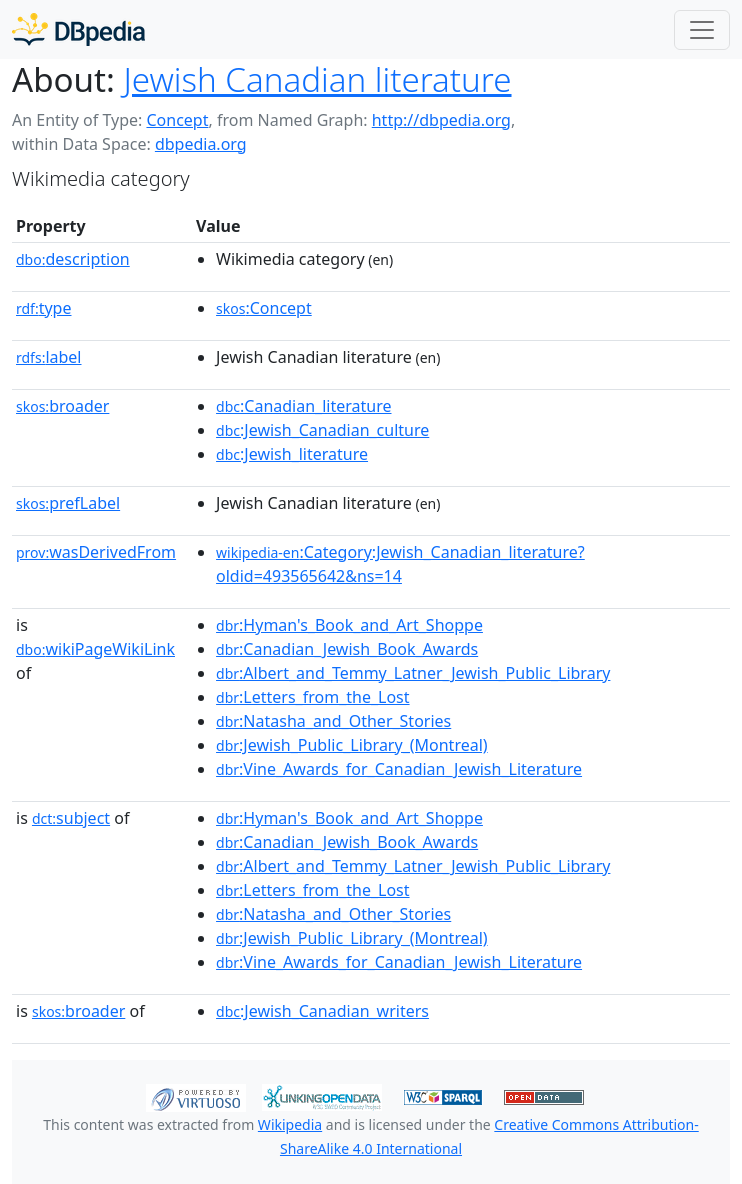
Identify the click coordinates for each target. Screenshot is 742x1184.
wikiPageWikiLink (95, 649)
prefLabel (68, 503)
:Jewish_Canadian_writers (322, 1011)
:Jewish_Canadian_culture (322, 430)
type (44, 308)
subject (71, 818)
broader (62, 406)
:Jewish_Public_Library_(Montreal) (352, 745)
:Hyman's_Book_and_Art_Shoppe (349, 625)
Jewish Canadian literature (318, 79)
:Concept (264, 308)
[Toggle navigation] (702, 30)
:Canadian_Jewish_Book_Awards (347, 649)
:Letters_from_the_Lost (313, 697)
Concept (177, 120)
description (73, 259)
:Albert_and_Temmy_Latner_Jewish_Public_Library (413, 673)
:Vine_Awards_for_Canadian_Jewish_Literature (399, 769)
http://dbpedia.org (441, 120)
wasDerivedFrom (96, 552)
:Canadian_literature (303, 406)
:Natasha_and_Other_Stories (333, 721)
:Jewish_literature (292, 454)
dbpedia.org (201, 144)
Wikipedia (290, 1124)
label (49, 357)
